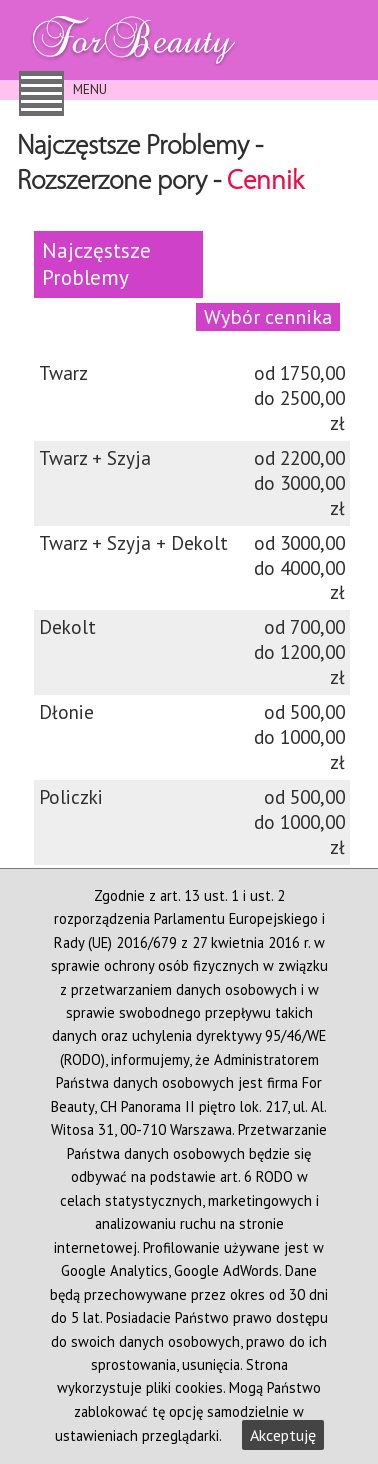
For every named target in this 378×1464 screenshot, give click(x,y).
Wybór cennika (268, 316)
